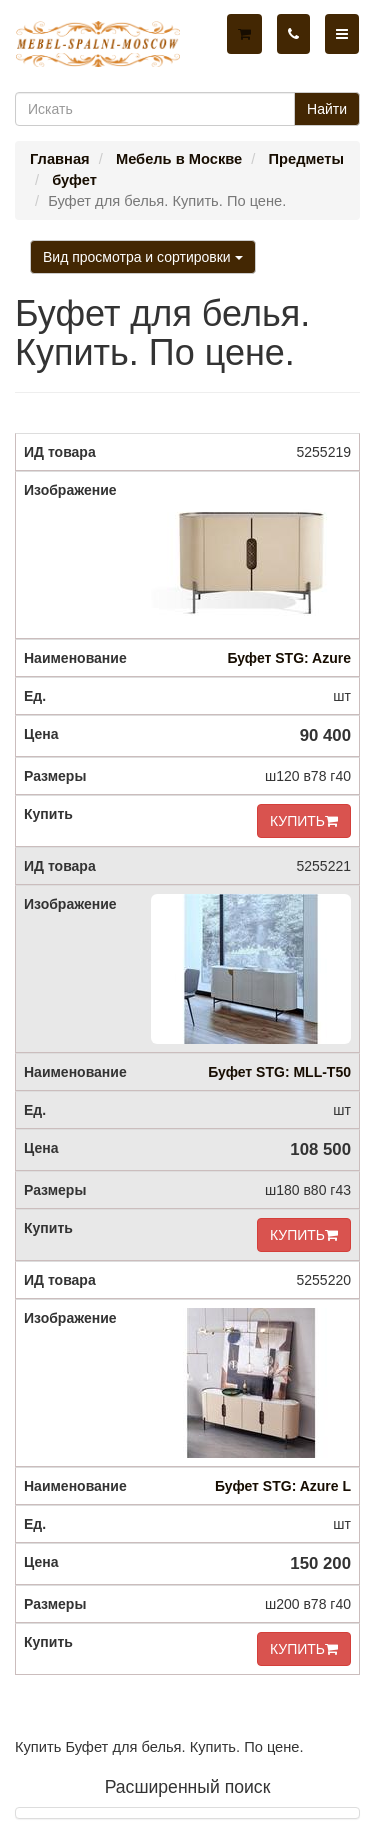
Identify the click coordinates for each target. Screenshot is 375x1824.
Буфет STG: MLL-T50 (279, 1072)
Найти (327, 109)
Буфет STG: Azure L (283, 1486)
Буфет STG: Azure (289, 658)
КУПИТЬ (304, 821)
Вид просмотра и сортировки (143, 257)
